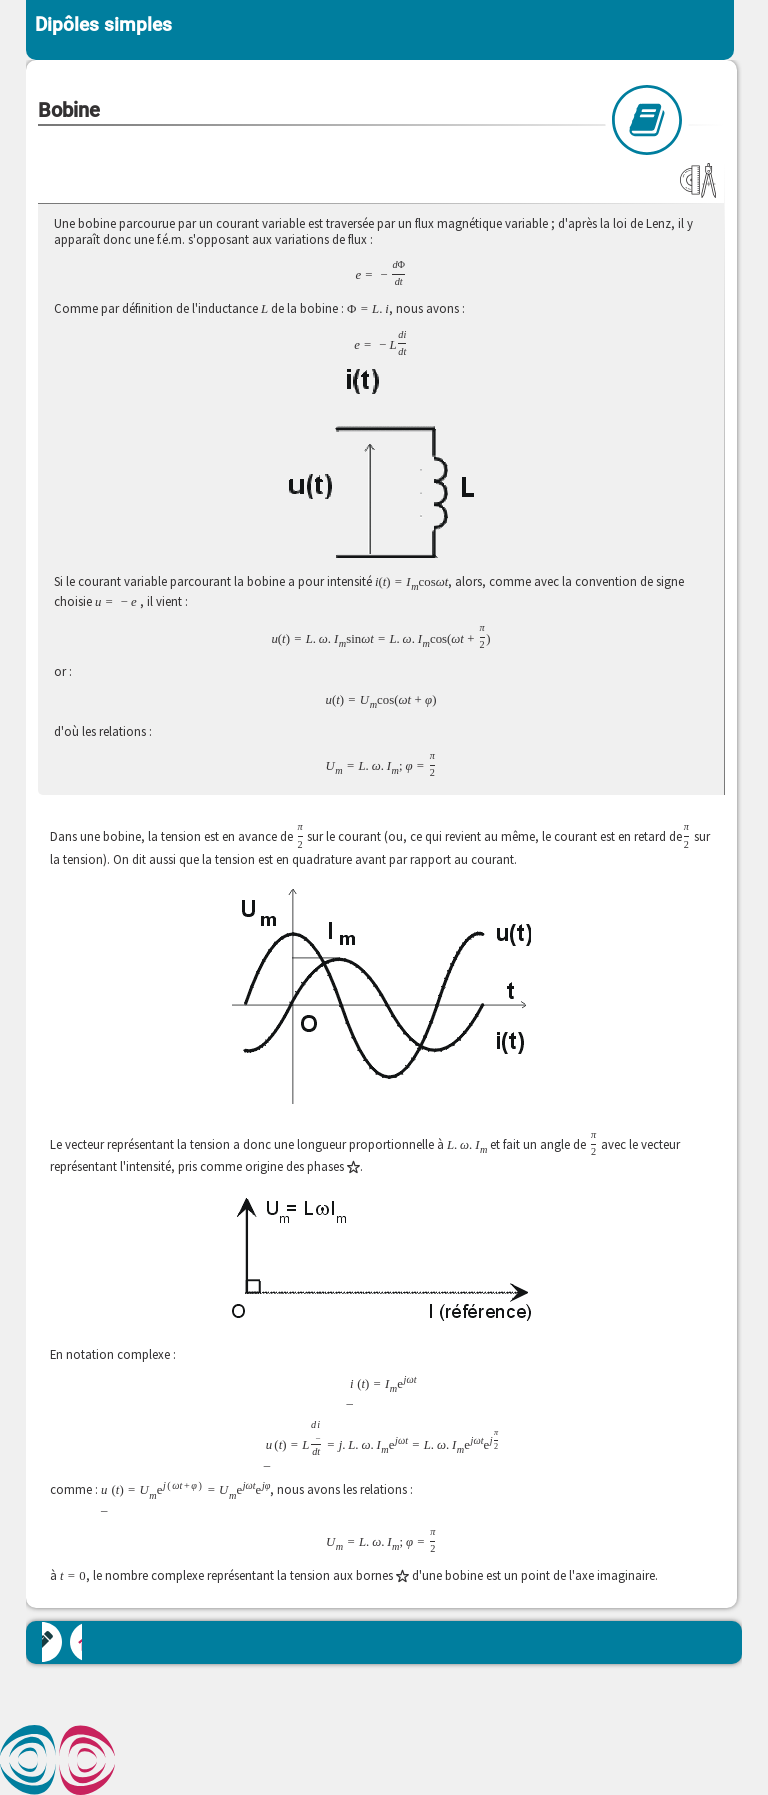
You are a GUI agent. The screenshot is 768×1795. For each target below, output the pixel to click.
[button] (382, 997)
